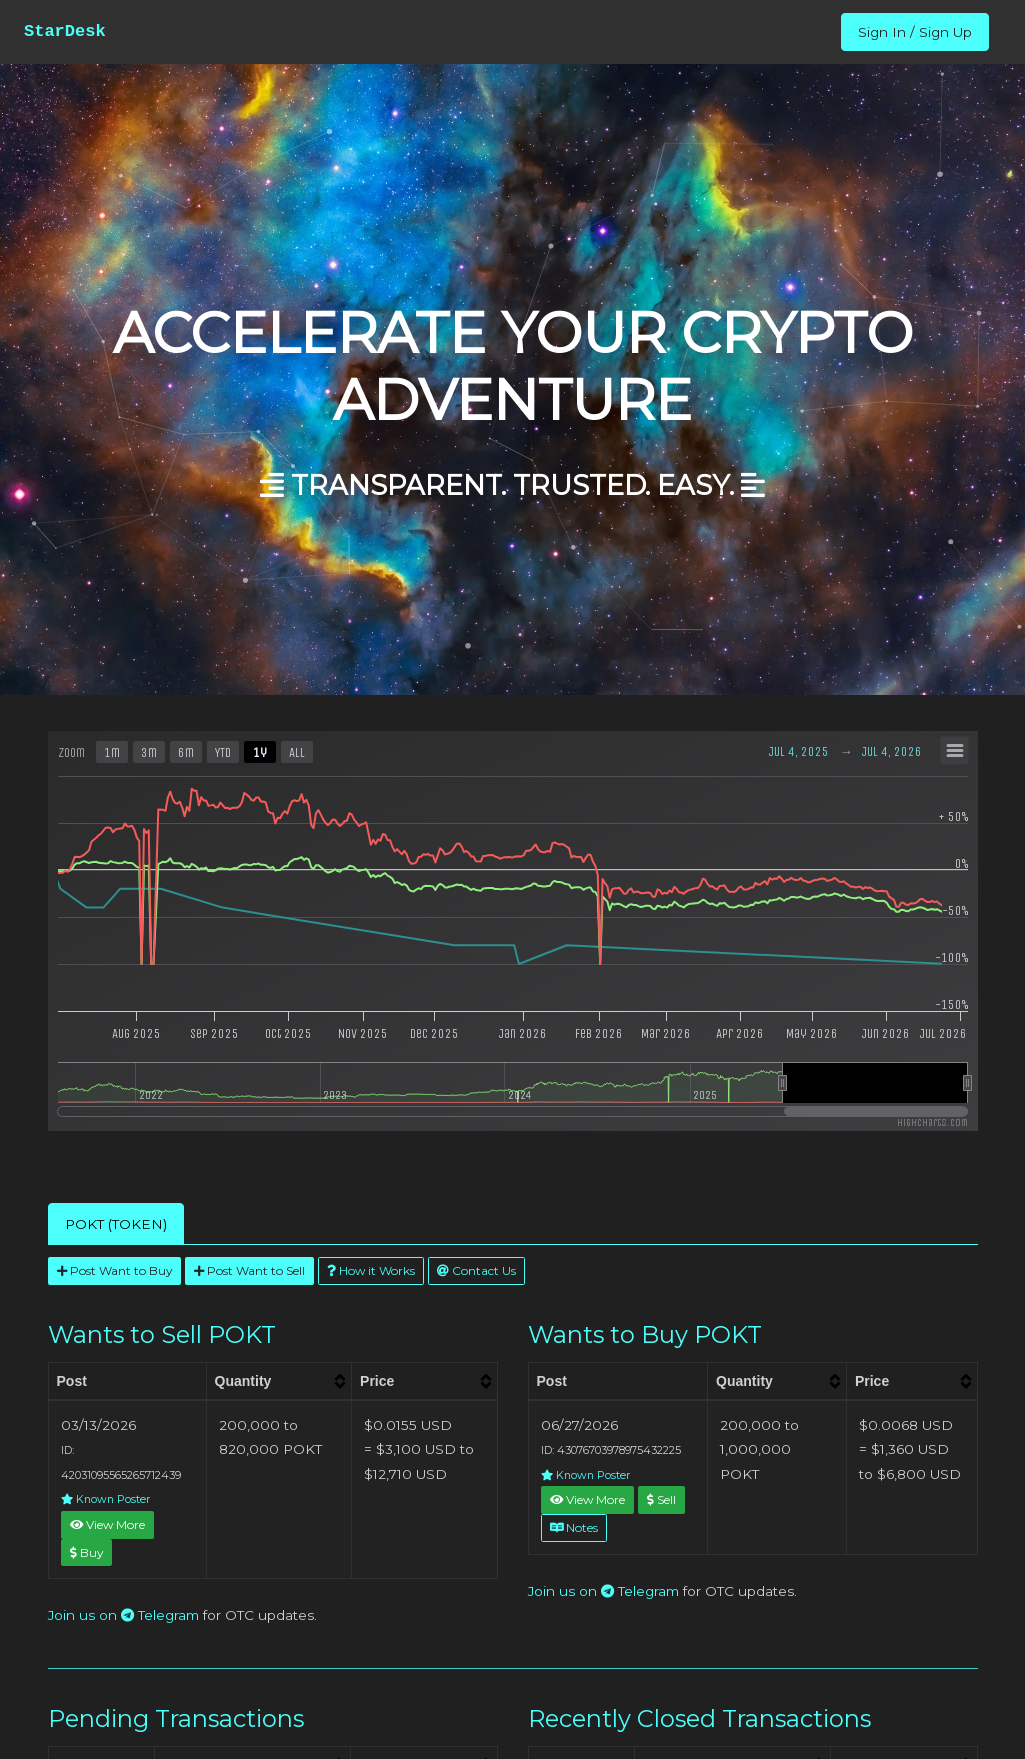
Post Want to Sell (249, 1270)
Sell (661, 1499)
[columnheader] (278, 1381)
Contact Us (476, 1270)
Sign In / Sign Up (915, 32)
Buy (86, 1552)
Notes (574, 1527)
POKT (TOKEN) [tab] (116, 1224)
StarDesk (65, 31)
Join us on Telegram (123, 1615)
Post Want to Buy (114, 1270)
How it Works (371, 1270)
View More (107, 1524)
